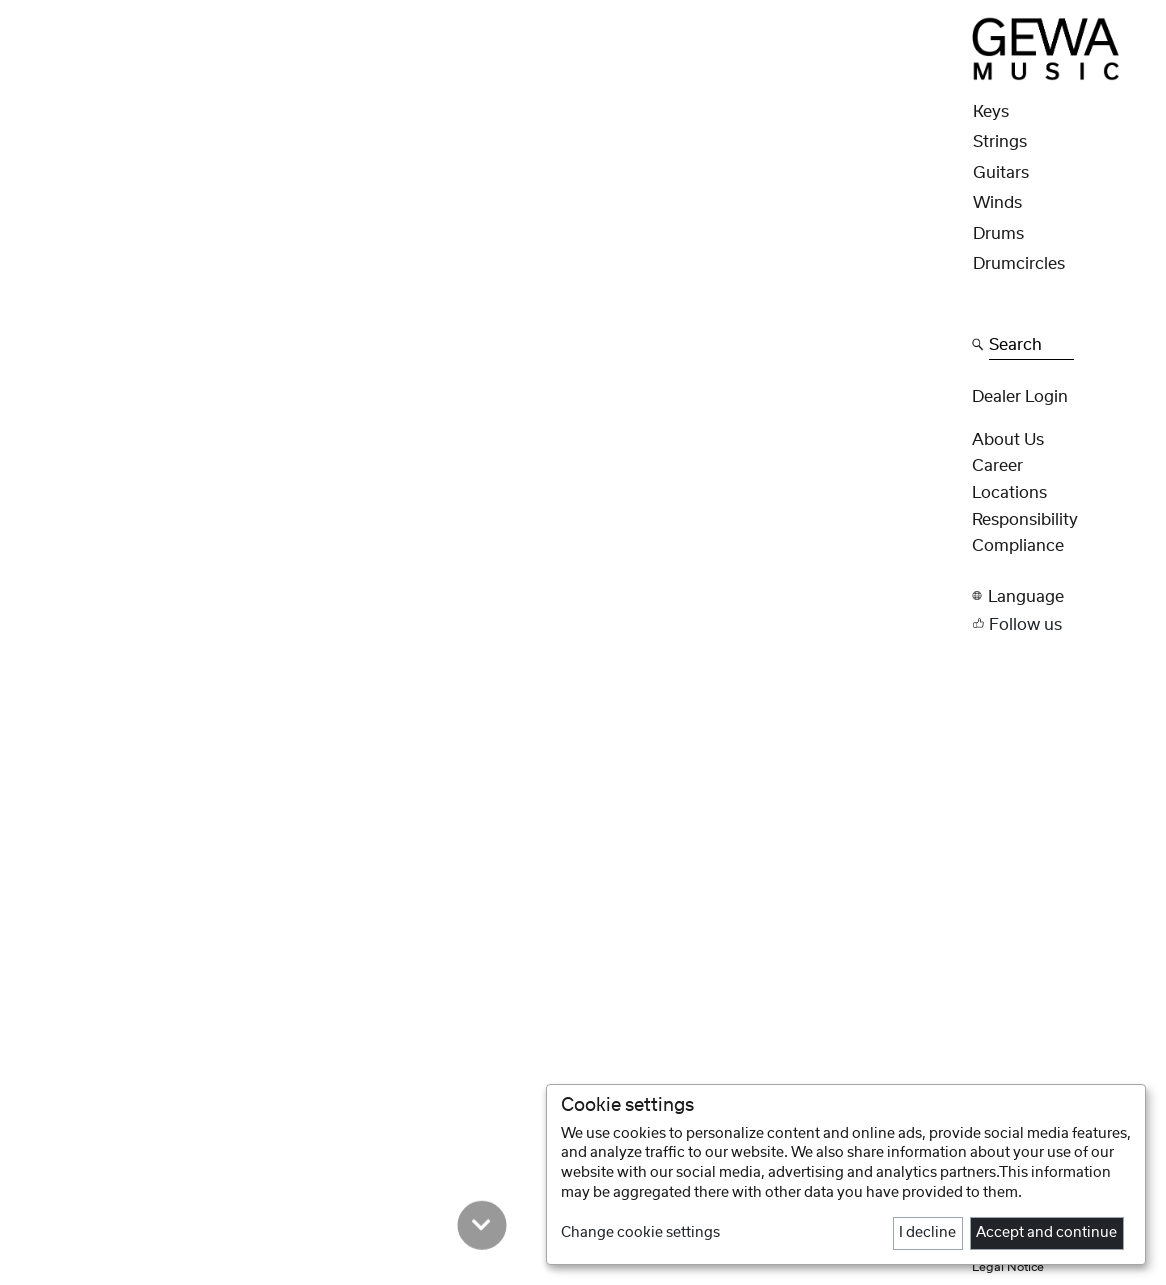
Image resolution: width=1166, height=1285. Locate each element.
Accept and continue (1046, 1233)
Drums (998, 234)
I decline (927, 1233)
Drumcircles (1019, 264)
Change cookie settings (640, 1233)
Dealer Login (1020, 397)
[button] (1063, 596)
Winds (997, 203)
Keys (991, 112)
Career (997, 466)
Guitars (1001, 173)
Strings (1000, 142)
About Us (1008, 440)
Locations (1009, 493)
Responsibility (1025, 520)
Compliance (1018, 546)
